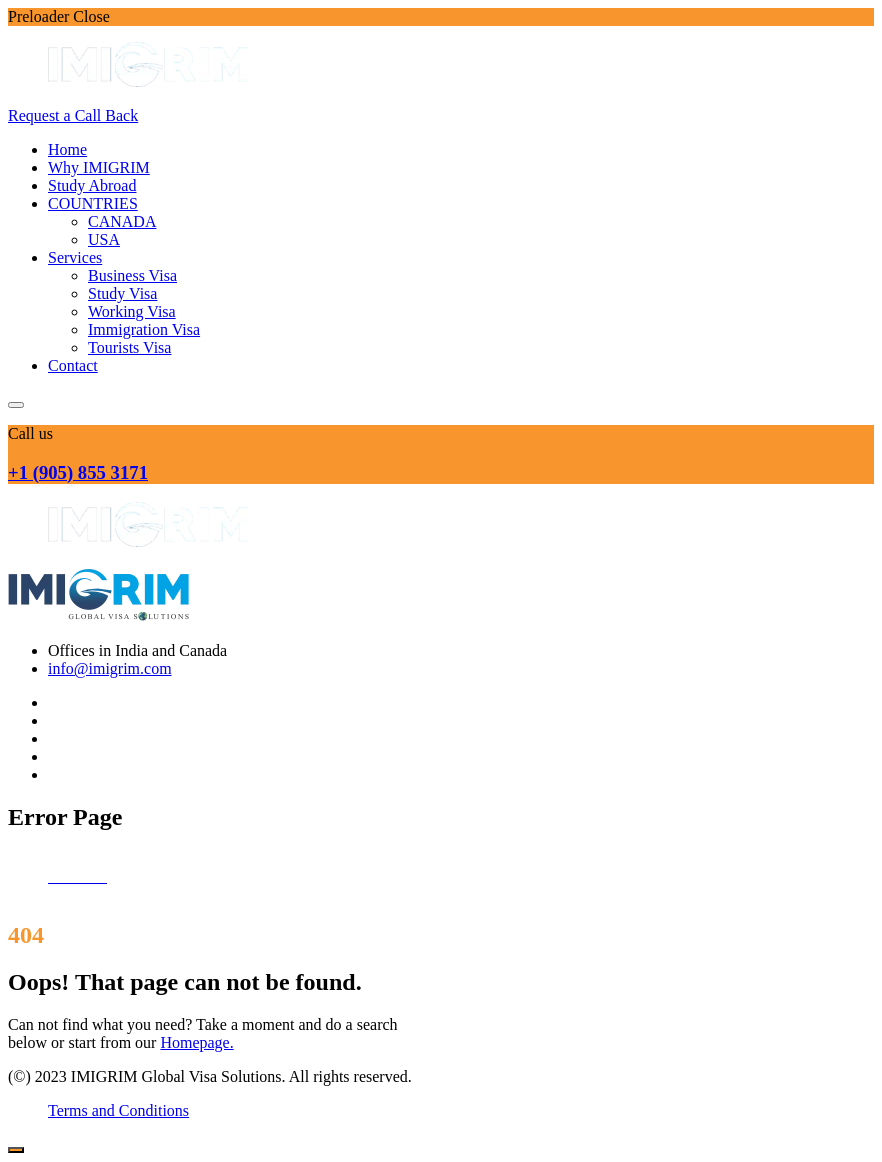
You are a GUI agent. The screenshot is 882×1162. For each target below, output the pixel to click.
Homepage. (196, 1042)
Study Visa (122, 293)
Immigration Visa (144, 329)
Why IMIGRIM (99, 167)
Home (67, 149)
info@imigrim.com (110, 668)
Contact (73, 365)
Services (75, 257)
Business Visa (132, 275)
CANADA (122, 221)
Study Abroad (92, 185)
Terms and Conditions (118, 1110)
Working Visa (132, 311)
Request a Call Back (73, 115)
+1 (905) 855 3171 (78, 472)
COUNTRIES (93, 203)
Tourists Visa (129, 347)
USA (104, 239)
